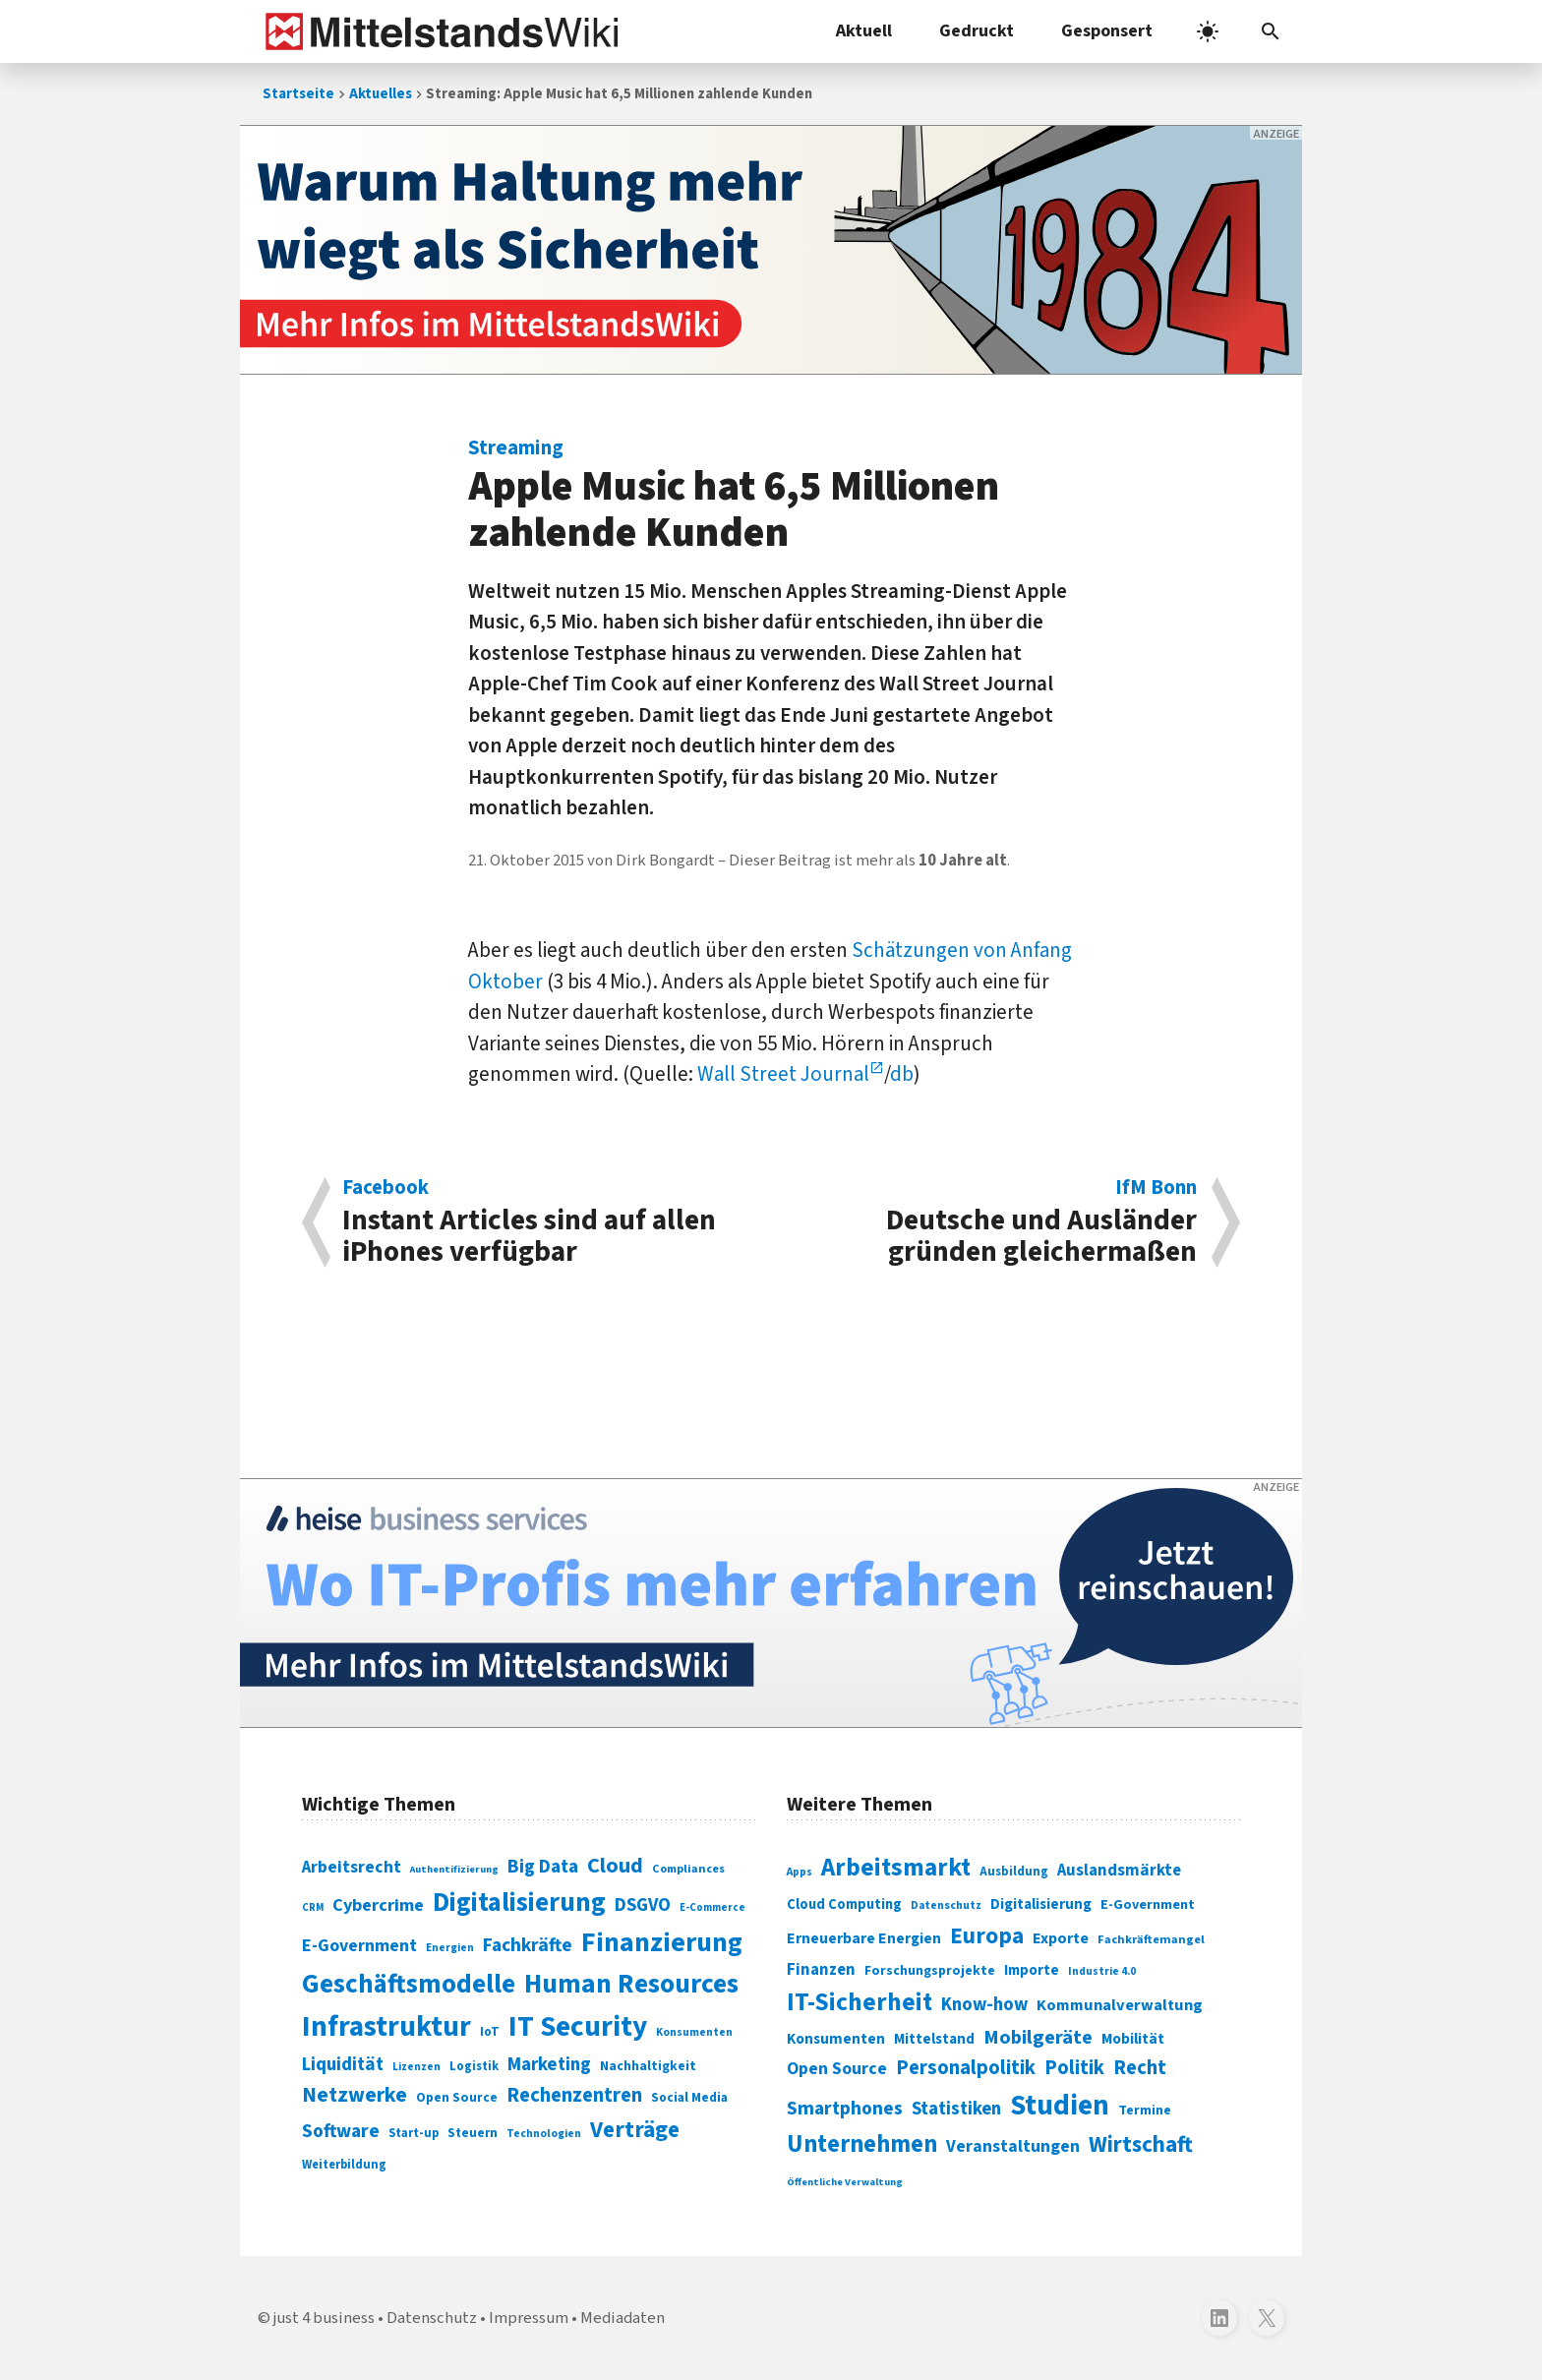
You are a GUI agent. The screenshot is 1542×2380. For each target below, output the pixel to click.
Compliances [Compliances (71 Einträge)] (688, 1868)
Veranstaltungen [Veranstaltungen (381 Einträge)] (1013, 2146)
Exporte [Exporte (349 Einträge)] (1061, 1938)
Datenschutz (431, 2318)
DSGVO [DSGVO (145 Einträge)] (643, 1905)
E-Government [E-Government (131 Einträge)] (359, 1946)
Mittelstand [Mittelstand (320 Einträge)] (934, 2039)
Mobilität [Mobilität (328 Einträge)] (1132, 2039)
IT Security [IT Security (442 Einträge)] (577, 2027)
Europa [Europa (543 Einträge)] (987, 1936)
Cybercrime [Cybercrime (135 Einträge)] (378, 1905)
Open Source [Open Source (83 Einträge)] (457, 2097)
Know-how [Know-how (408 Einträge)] (984, 2004)
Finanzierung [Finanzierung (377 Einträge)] (661, 1942)
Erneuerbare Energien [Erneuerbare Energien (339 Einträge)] (864, 1938)
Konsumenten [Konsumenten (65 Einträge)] (694, 2032)
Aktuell (864, 31)
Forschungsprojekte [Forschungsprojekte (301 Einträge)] (929, 1971)
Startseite (298, 94)
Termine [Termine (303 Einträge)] (1144, 2110)
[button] (1270, 31)
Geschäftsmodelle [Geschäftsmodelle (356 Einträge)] (408, 1984)
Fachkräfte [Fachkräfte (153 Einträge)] (527, 1945)
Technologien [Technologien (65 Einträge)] (543, 2133)
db (902, 1074)
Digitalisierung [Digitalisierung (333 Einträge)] (1041, 1904)
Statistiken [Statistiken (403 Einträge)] (956, 2108)
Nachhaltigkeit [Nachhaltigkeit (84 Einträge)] (648, 2066)
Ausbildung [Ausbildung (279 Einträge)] (1013, 1871)
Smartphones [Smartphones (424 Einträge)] (845, 2108)
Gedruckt (976, 31)
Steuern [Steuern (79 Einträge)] (472, 2133)
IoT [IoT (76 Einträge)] (490, 2032)
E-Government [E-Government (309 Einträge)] (1147, 1904)
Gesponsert (1107, 31)
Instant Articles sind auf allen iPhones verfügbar (546, 1222)
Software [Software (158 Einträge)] (341, 2131)
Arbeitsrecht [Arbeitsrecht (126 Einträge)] (351, 1867)
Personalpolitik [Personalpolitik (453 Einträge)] (966, 2067)
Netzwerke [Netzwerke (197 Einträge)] (354, 2095)
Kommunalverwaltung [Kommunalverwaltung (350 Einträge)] (1120, 2005)
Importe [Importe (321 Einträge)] (1031, 1970)
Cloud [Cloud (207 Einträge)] (615, 1865)
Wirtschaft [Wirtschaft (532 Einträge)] (1141, 2144)
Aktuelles (380, 94)
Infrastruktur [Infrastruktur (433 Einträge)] (386, 2027)
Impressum (528, 2318)
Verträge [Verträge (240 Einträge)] (635, 2129)
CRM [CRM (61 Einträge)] (313, 1907)
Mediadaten (622, 2318)
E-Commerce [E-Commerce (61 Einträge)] (712, 1907)
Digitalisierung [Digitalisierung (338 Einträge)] (519, 1903)
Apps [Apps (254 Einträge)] (799, 1871)
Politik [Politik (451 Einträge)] (1074, 2067)
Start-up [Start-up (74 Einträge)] (413, 2133)
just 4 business (324, 2318)
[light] (1207, 31)
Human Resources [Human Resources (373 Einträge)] (631, 1984)
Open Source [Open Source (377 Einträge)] (837, 2068)
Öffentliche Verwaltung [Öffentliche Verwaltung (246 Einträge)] (845, 2181)
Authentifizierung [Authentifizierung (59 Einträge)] (454, 1869)
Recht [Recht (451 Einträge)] (1139, 2067)
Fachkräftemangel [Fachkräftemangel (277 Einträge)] (1151, 1939)
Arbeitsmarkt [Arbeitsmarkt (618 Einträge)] (896, 1867)
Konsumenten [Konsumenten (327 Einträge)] (836, 2039)
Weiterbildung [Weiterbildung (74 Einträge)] (344, 2164)
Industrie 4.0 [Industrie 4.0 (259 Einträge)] (1102, 1971)
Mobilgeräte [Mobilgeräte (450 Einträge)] (1038, 2037)
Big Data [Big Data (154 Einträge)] (542, 1866)
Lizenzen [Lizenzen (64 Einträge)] (416, 2066)
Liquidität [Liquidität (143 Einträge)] (343, 2065)
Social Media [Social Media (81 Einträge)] (689, 2097)
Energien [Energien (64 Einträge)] (450, 1947)
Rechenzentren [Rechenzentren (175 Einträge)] (574, 2095)
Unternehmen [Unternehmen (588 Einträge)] (862, 2144)
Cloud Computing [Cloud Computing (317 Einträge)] (844, 1904)
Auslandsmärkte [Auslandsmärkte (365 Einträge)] (1119, 1870)
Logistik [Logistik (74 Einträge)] (474, 2066)
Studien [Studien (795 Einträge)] (1059, 2105)
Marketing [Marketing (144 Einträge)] (549, 2065)
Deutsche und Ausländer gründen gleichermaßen (994, 1222)
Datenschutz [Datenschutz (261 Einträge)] (946, 1905)
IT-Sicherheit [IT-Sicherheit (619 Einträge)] (859, 2002)
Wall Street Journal (783, 1074)
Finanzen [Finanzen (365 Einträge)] (821, 1970)
